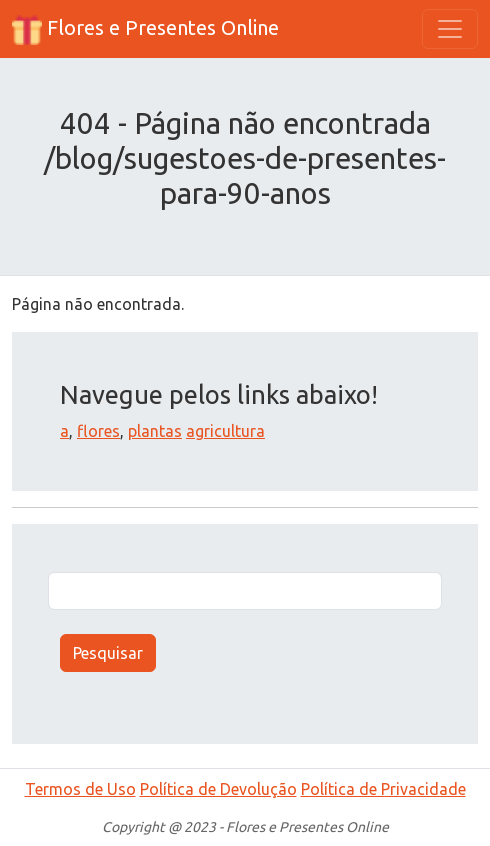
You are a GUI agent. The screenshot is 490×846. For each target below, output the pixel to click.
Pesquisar (108, 653)
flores (98, 431)
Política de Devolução (218, 789)
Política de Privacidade (383, 789)
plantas (155, 431)
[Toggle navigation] (450, 29)
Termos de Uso (80, 789)
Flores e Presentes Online (145, 30)
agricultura (225, 431)
